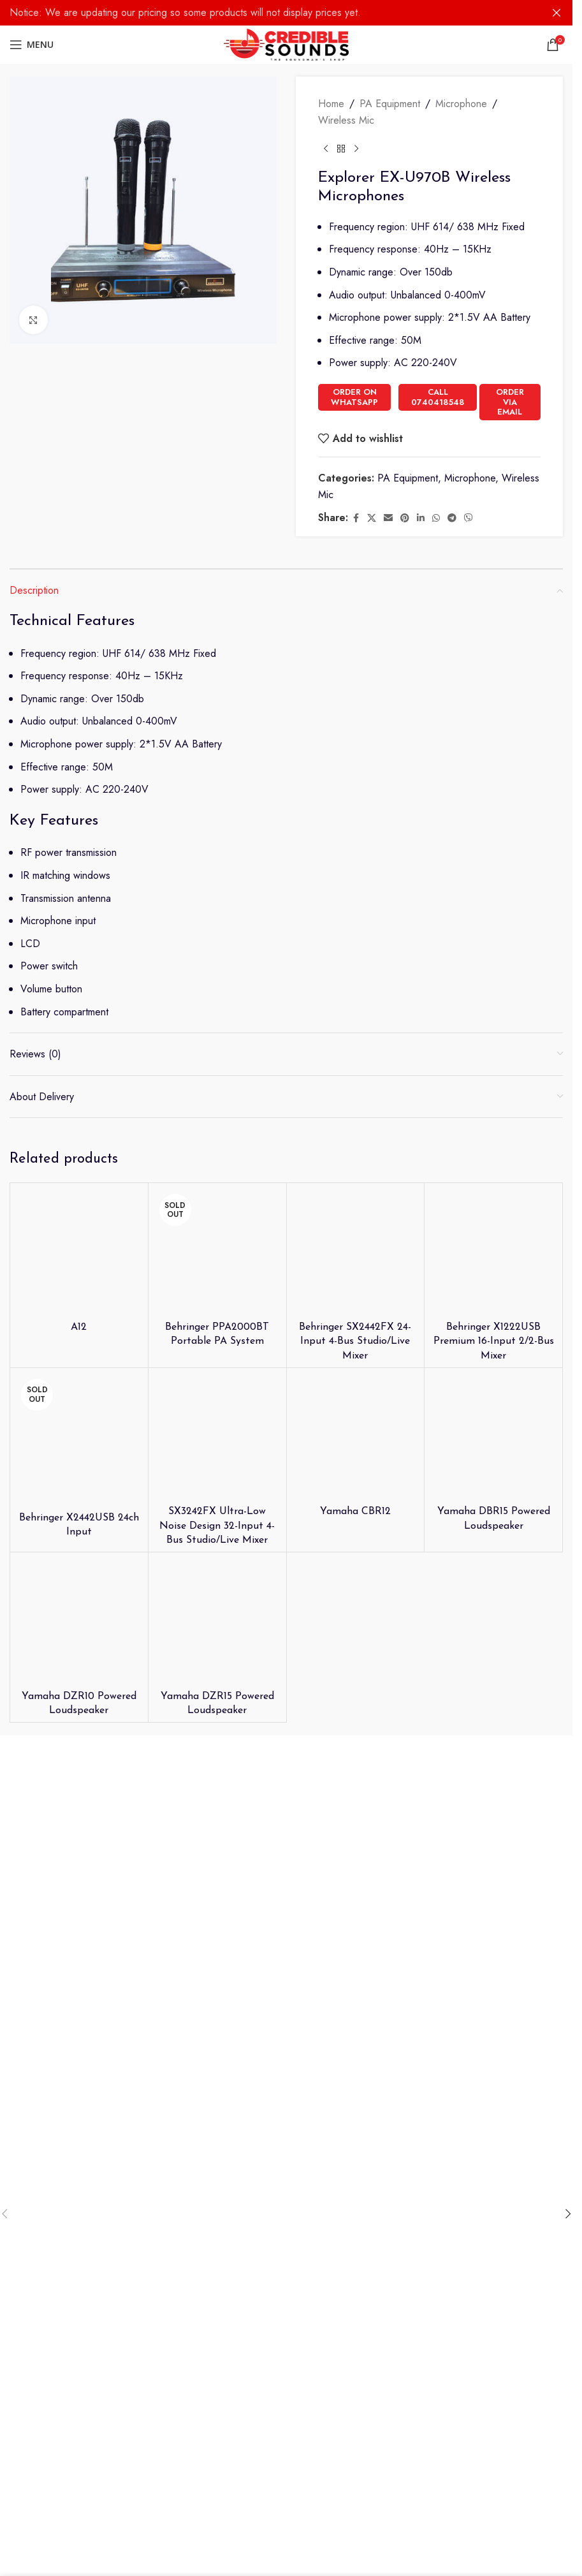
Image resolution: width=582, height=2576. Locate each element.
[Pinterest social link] (404, 518)
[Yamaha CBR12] (355, 1436)
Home (331, 103)
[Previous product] (325, 148)
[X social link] (371, 518)
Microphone (461, 103)
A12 (79, 1327)
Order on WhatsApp (354, 397)
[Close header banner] (556, 13)
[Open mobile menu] (31, 44)
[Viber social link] (468, 518)
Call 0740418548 (437, 397)
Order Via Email (510, 402)
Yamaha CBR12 (355, 1511)
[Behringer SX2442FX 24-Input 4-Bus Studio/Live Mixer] (355, 1251)
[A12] (79, 1251)
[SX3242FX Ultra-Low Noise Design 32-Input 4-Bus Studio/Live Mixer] (217, 1436)
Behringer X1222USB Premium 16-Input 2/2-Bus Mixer (493, 1341)
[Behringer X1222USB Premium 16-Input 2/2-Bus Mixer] (493, 1251)
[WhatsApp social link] (436, 518)
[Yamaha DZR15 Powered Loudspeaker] (217, 1621)
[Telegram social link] (452, 518)
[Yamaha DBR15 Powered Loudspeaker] (493, 1436)
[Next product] (356, 148)
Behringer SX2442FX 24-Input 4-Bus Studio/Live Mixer (355, 1341)
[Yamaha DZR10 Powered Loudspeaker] (79, 1621)
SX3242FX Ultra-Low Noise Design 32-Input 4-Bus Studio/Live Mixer (217, 1525)
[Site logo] (286, 43)
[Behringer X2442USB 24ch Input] (79, 1439)
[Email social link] (388, 518)
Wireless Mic (346, 120)
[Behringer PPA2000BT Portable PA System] (217, 1251)
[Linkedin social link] (420, 518)
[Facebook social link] (355, 518)
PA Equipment (390, 103)
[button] (568, 2213)
